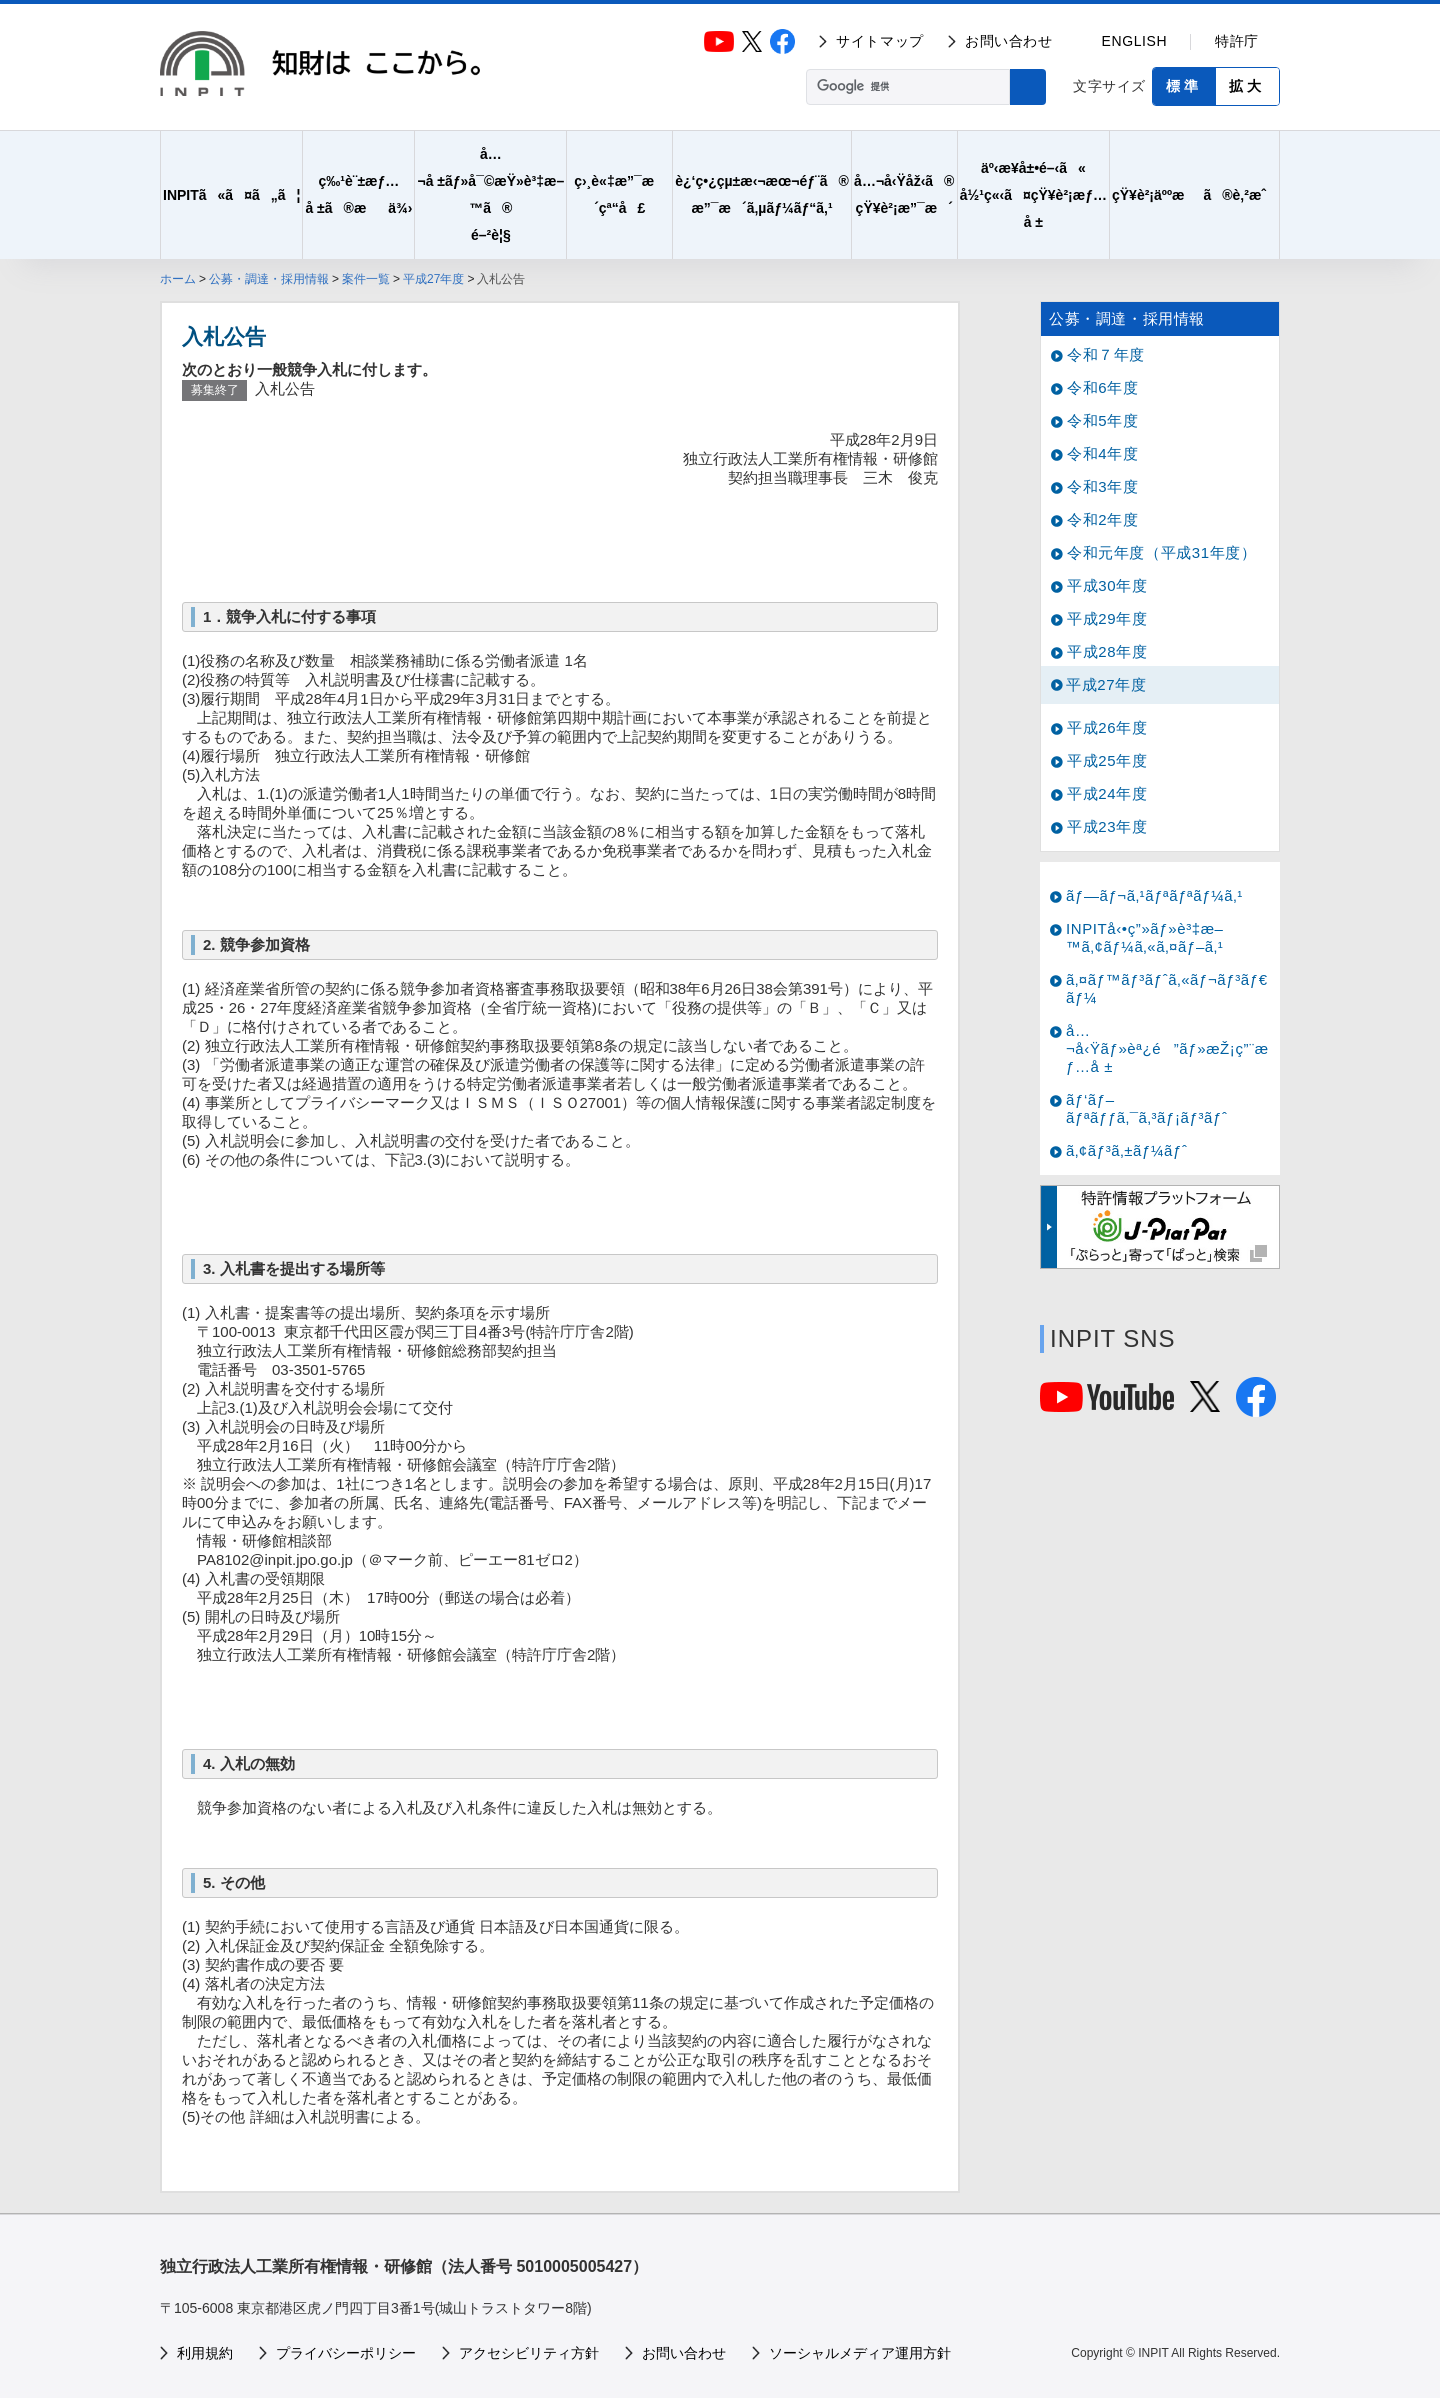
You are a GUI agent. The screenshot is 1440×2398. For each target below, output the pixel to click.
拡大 (1247, 86)
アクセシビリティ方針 (529, 2353)
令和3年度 (1102, 486)
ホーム (178, 279)
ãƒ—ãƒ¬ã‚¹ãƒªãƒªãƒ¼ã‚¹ (1154, 895)
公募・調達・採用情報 (269, 279)
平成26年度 (1107, 727)
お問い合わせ (1009, 41)
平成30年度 (1107, 585)
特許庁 (1237, 41)
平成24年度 (1107, 793)
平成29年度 (1107, 618)
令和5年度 (1102, 420)
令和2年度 (1102, 519)
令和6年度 (1102, 387)
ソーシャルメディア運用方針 (860, 2353)
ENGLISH (1135, 41)
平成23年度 (1107, 826)
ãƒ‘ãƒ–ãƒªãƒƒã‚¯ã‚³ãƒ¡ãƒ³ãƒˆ (1147, 1108)
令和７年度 (1106, 354)
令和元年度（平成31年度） (1162, 552)
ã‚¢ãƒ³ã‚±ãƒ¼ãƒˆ (1126, 1150)
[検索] (906, 87)
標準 (1184, 86)
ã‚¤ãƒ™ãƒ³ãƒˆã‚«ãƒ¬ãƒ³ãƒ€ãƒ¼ (1167, 988)
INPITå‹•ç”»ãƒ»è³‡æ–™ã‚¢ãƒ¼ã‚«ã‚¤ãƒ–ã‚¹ (1145, 937)
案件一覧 (366, 279)
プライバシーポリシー (346, 2353)
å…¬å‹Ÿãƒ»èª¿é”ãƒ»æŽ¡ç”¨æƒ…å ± (1167, 1048)
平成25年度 (1107, 760)
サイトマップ (880, 41)
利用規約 (205, 2353)
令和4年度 (1102, 453)
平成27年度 (433, 279)
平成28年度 (1107, 651)
